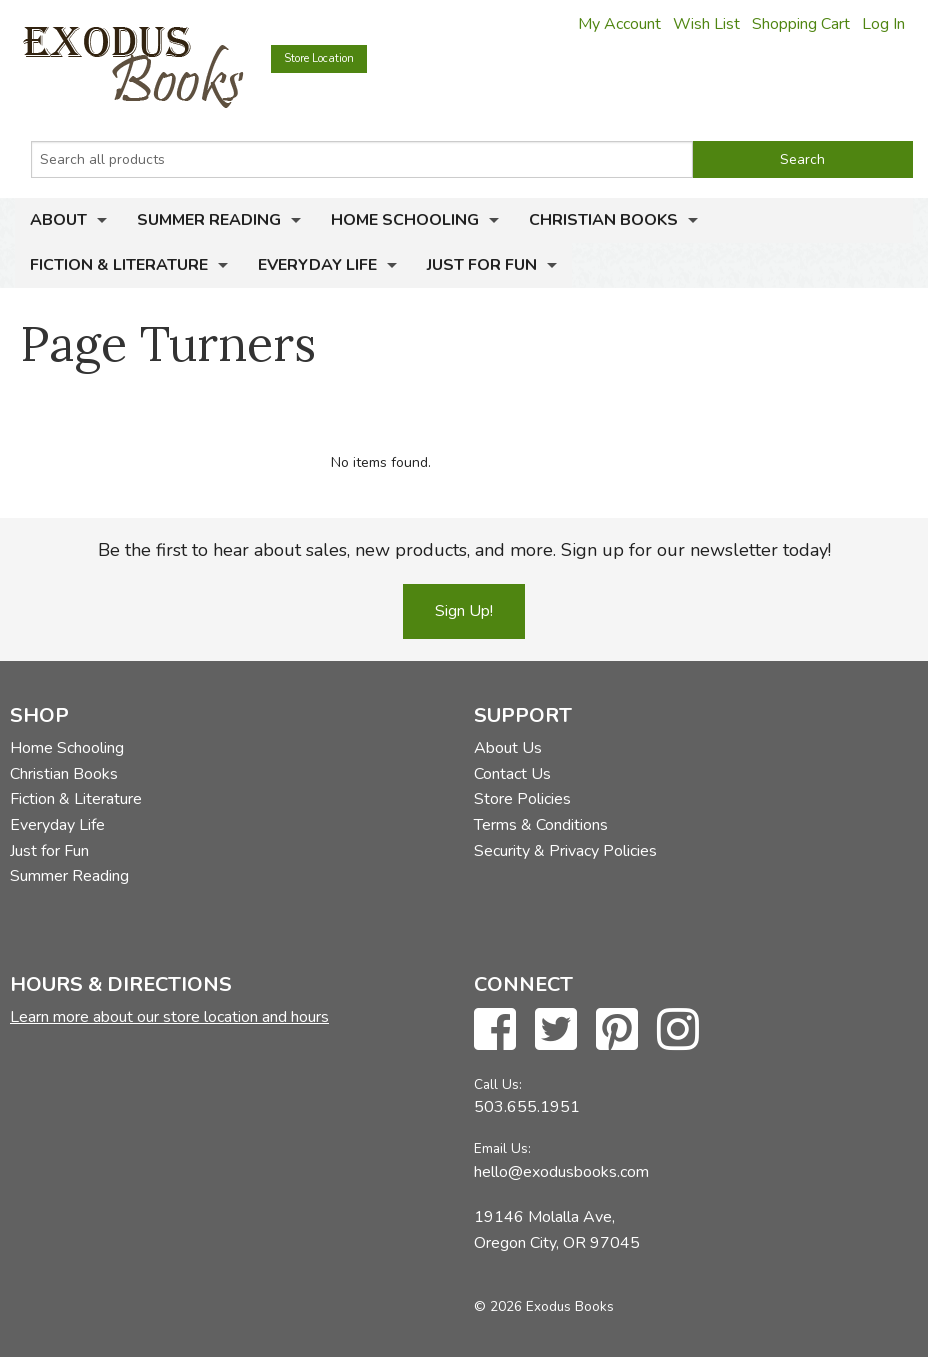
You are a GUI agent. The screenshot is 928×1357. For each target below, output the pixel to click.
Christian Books (603, 220)
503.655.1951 (527, 1107)
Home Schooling (405, 220)
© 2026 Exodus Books (544, 1306)
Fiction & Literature (119, 265)
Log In (883, 24)
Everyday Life (317, 265)
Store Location (319, 58)
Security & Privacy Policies (565, 851)
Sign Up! (464, 611)
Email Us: (502, 1148)
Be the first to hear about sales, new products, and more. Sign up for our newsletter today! (464, 550)
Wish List (706, 24)
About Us (508, 748)
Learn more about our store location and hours (169, 1017)
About (58, 220)
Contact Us (512, 774)
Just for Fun (482, 265)
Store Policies (522, 799)
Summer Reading (209, 220)
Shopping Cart (801, 24)
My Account (619, 24)
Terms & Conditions (541, 825)
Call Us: (498, 1084)
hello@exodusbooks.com (561, 1172)
